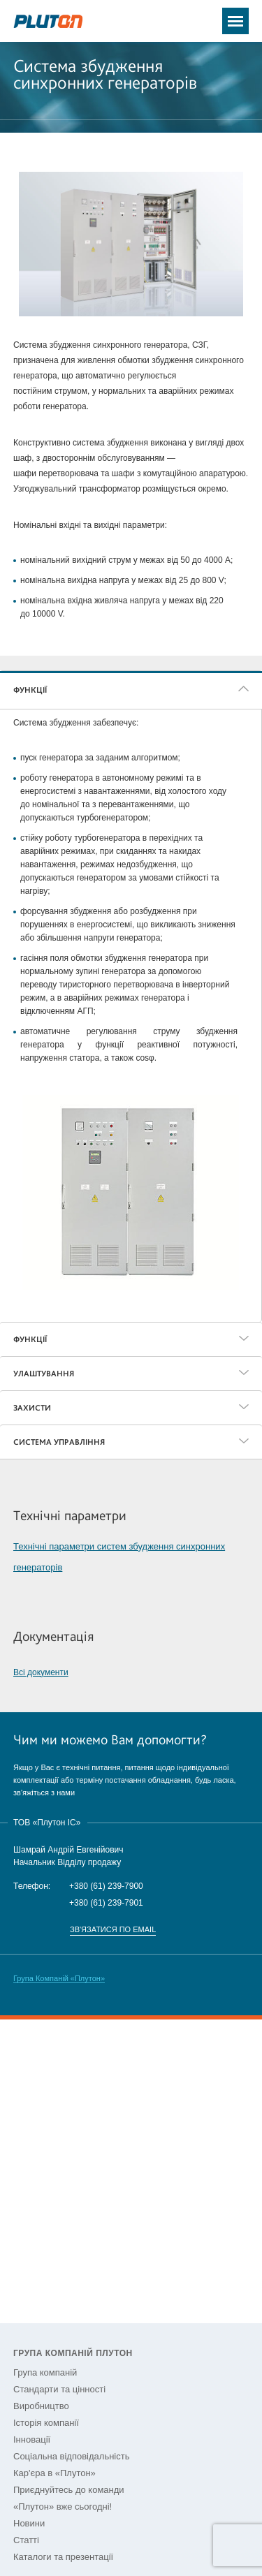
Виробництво (41, 2406)
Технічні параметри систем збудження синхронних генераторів (119, 1557)
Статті (26, 2540)
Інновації (31, 2439)
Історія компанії (46, 2422)
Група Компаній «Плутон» (59, 1978)
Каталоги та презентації (63, 2557)
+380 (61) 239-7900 (106, 1886)
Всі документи (40, 1672)
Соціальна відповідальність (71, 2456)
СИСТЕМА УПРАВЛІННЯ (59, 1442)
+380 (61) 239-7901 (106, 1903)
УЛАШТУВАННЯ (43, 1373)
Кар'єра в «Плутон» (54, 2473)
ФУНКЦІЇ (30, 690)
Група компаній (45, 2372)
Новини (29, 2523)
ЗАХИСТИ (32, 1408)
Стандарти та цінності (59, 2389)
